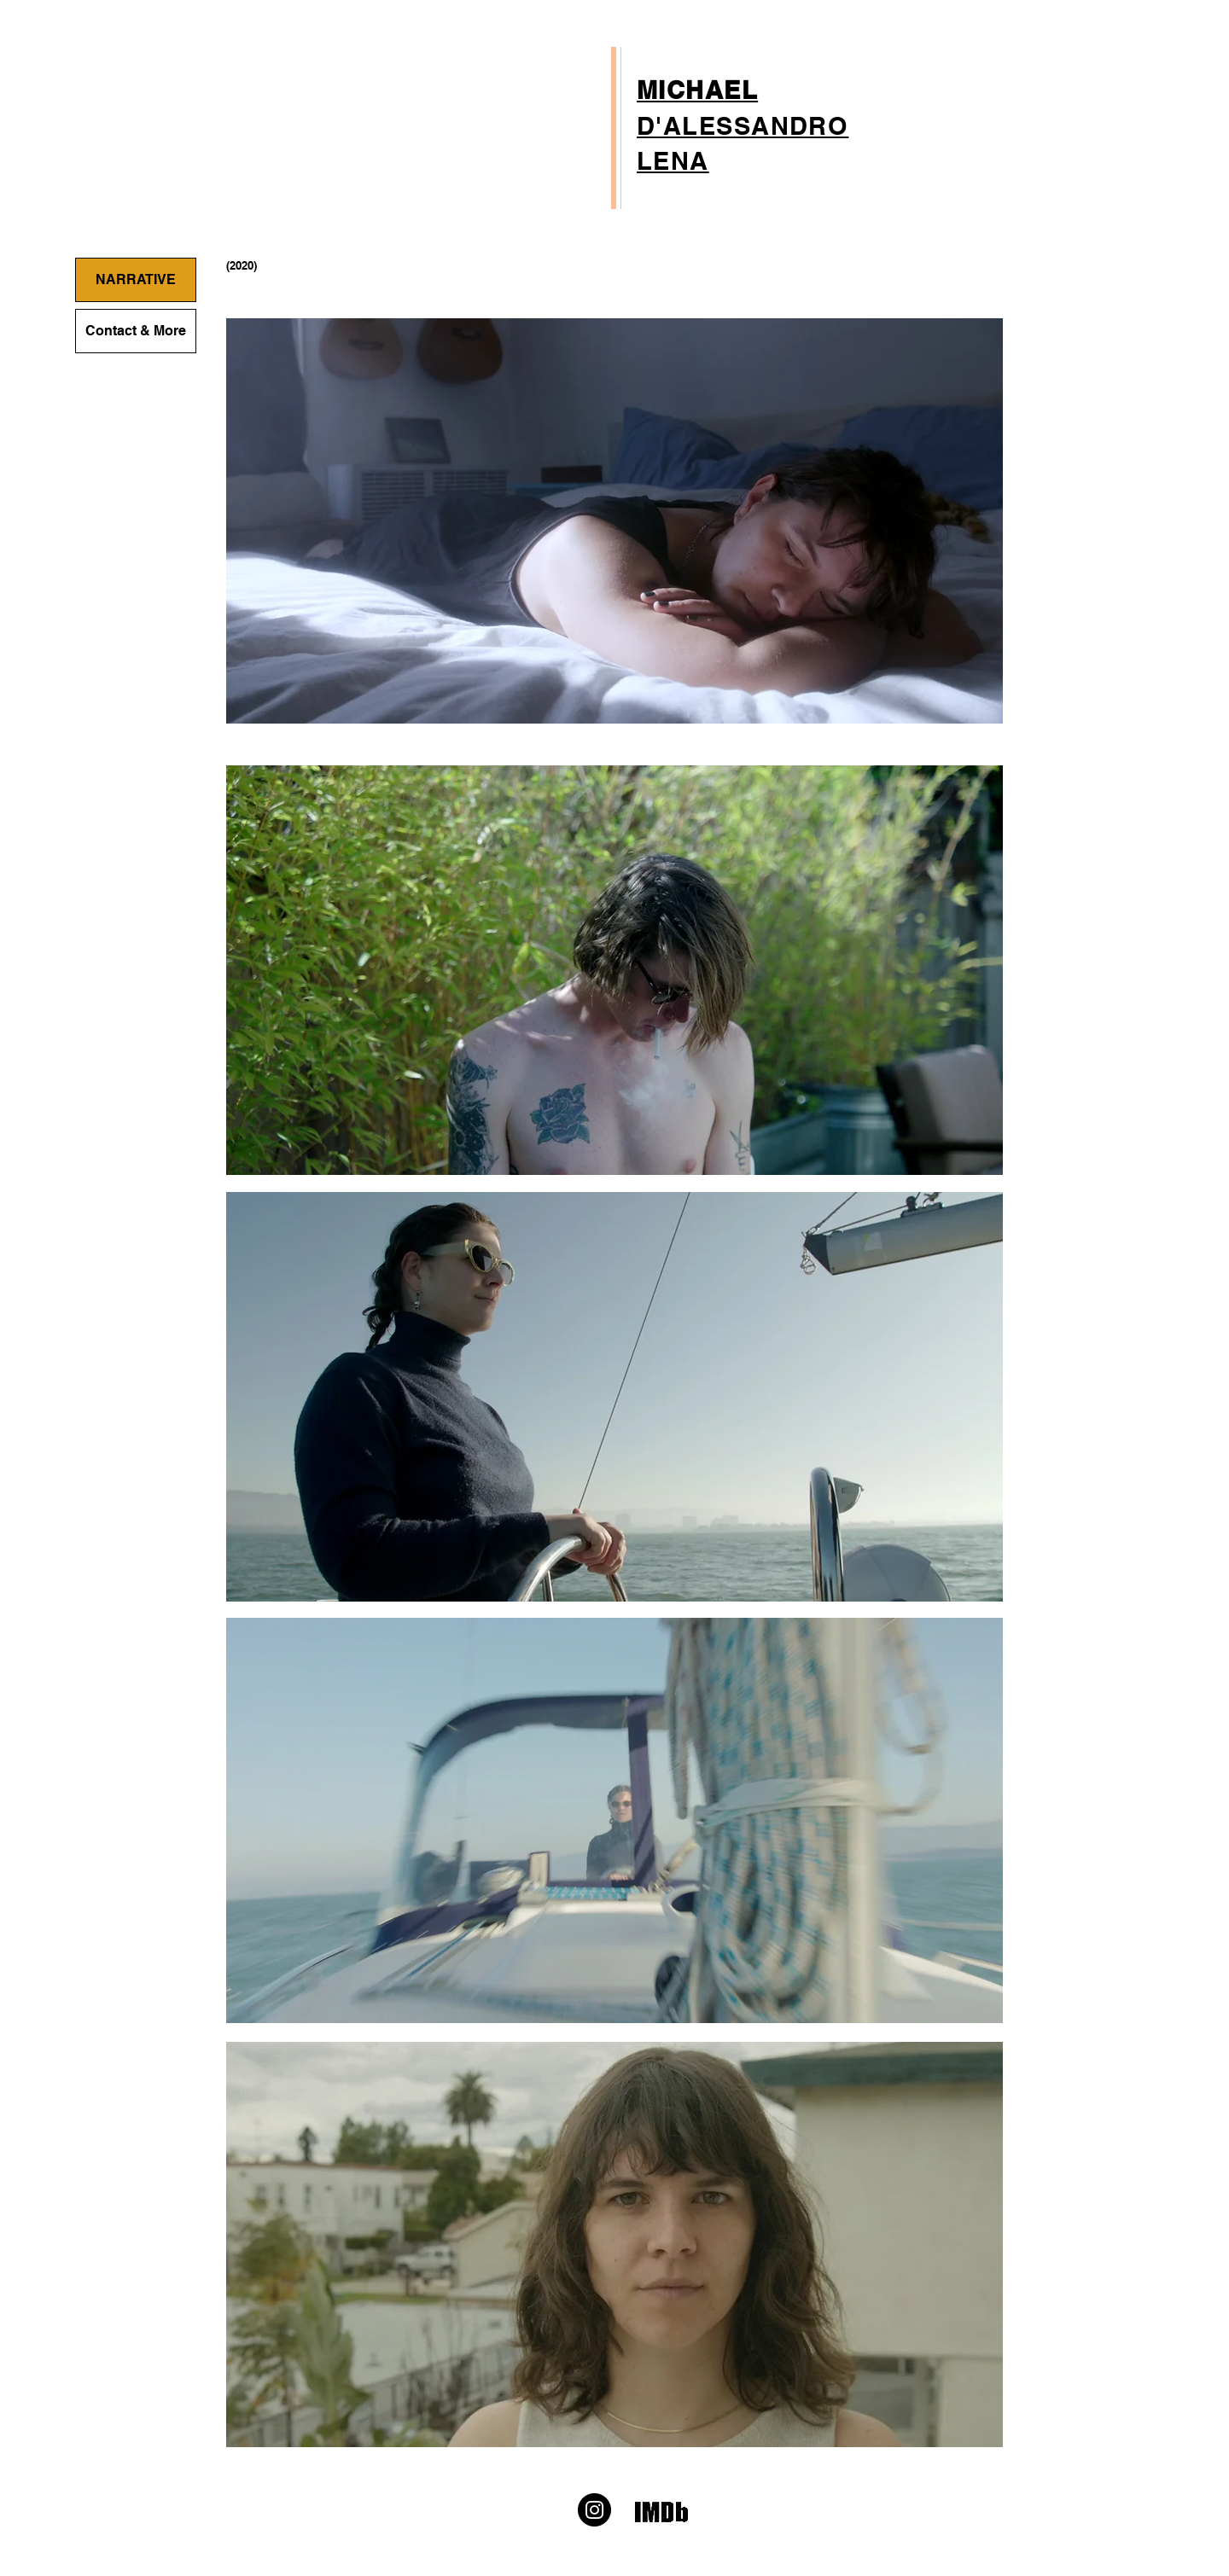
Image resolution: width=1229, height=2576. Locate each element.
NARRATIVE (136, 279)
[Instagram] (594, 2510)
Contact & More (135, 331)
